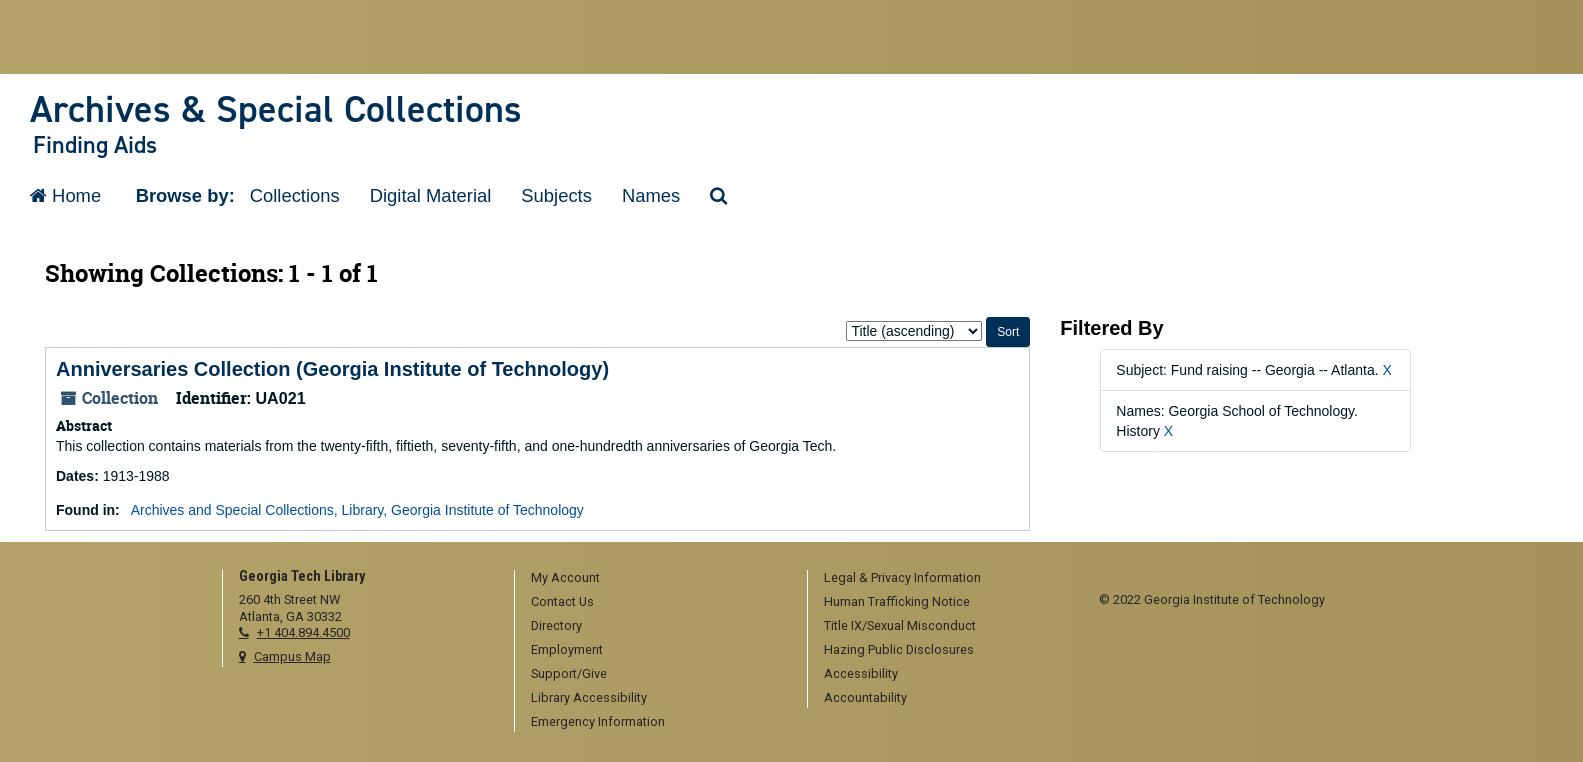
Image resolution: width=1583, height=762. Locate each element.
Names (651, 195)
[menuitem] (654, 579)
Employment (567, 649)
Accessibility (861, 673)
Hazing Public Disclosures (899, 649)
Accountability (865, 697)
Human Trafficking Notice (897, 601)
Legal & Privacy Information (902, 577)
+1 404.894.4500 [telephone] (303, 632)
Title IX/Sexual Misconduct (900, 625)
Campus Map (292, 656)
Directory (556, 625)
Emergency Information (598, 721)
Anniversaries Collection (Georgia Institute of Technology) (332, 369)
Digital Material (431, 195)
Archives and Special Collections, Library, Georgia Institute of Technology (357, 510)
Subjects (556, 195)
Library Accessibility (589, 697)
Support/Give (569, 673)
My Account (565, 577)
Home (65, 195)
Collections (295, 195)
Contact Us (562, 601)
